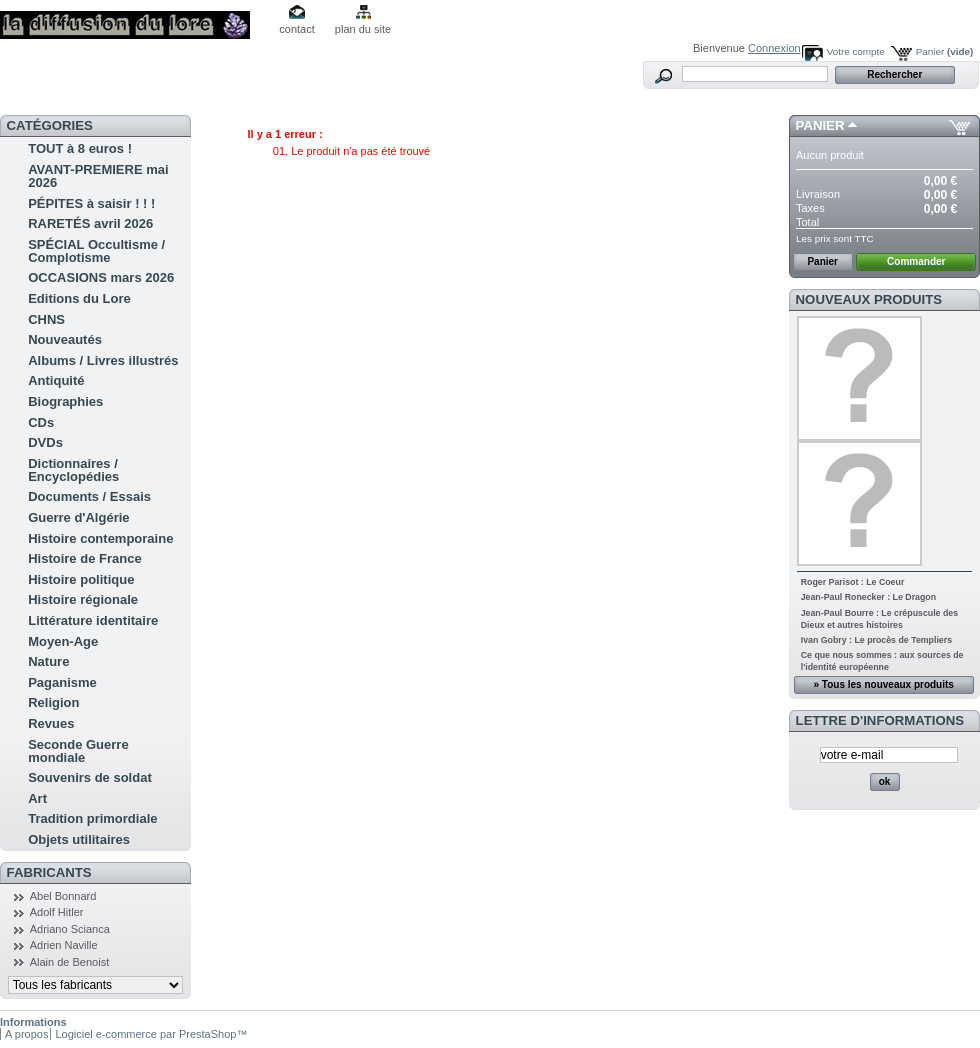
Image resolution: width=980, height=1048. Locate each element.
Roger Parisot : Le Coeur (853, 582)
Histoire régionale (83, 599)
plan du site (363, 29)
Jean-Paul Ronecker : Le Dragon (868, 597)
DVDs (45, 442)
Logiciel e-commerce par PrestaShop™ (151, 1034)
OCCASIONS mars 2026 (101, 277)
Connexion (774, 48)
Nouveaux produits (869, 299)
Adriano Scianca (70, 929)
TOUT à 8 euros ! (80, 148)
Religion (53, 702)
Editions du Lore (79, 298)
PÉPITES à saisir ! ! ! (91, 203)
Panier (945, 51)
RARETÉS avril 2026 (90, 223)
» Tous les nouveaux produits (883, 684)
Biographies (65, 401)
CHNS (46, 319)
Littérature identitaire (93, 620)
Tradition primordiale (92, 818)
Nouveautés (65, 339)
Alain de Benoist (70, 962)
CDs (41, 422)
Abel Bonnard (63, 896)
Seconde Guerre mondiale (78, 751)
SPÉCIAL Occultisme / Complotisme (96, 251)
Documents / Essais (89, 496)
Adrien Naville (64, 945)
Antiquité (56, 380)
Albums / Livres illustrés (103, 360)
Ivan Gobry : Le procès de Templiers (876, 640)
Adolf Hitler (57, 912)
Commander (916, 261)
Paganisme (62, 682)
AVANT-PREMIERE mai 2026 (98, 176)
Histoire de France (84, 558)
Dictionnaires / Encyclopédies (73, 470)
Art (37, 798)
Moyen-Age (63, 641)
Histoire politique (81, 579)
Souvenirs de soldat (90, 777)
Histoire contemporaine (100, 538)
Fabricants (49, 872)
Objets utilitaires (79, 839)
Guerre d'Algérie (78, 517)
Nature (48, 661)
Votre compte (856, 51)
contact (296, 29)
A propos (26, 1034)
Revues (51, 723)
